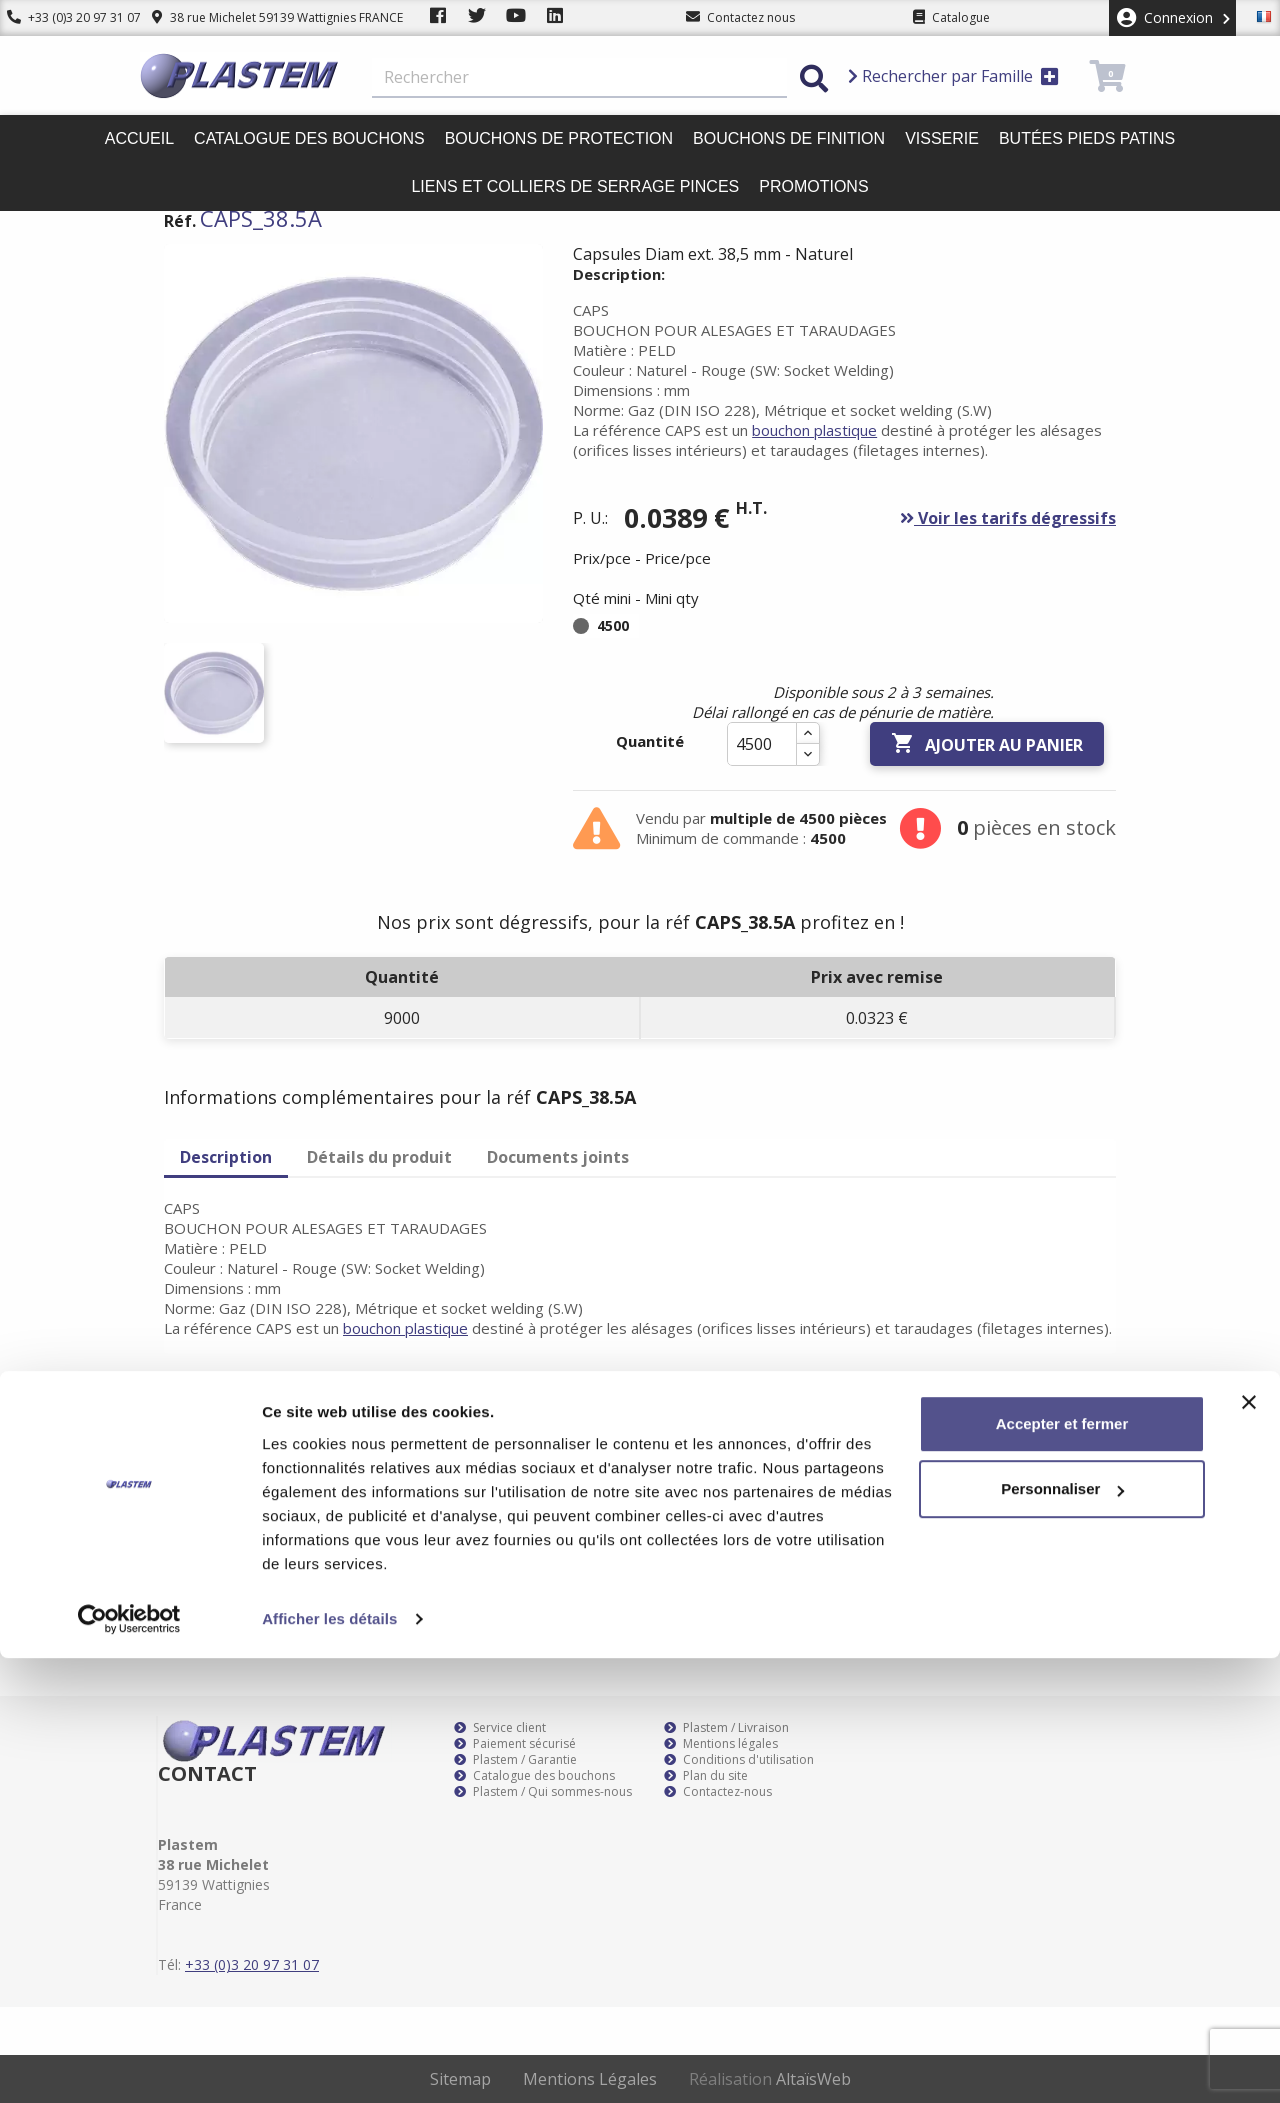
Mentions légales (721, 1744)
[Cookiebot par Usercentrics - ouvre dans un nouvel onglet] (129, 2064)
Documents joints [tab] (558, 1157)
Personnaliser (1062, 1933)
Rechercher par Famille (953, 76)
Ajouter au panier (987, 744)
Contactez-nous (718, 1792)
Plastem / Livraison (726, 1728)
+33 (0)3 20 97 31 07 (67, 17)
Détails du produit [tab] (379, 1157)
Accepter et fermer (1062, 1868)
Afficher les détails (329, 2063)
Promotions (813, 186)
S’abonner (1082, 1458)
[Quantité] (762, 744)
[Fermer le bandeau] (1249, 1847)
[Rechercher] (579, 78)
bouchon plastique (814, 430)
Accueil (139, 138)
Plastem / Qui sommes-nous (543, 1792)
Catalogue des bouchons (309, 138)
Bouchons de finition (789, 138)
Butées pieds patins (1087, 138)
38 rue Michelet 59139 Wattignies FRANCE (262, 17)
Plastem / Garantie (515, 1760)
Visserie (942, 138)
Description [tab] (226, 1157)
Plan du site (706, 1776)
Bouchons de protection (559, 138)
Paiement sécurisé (515, 1744)
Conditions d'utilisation (739, 1760)
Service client (500, 1728)
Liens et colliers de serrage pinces (575, 186)
